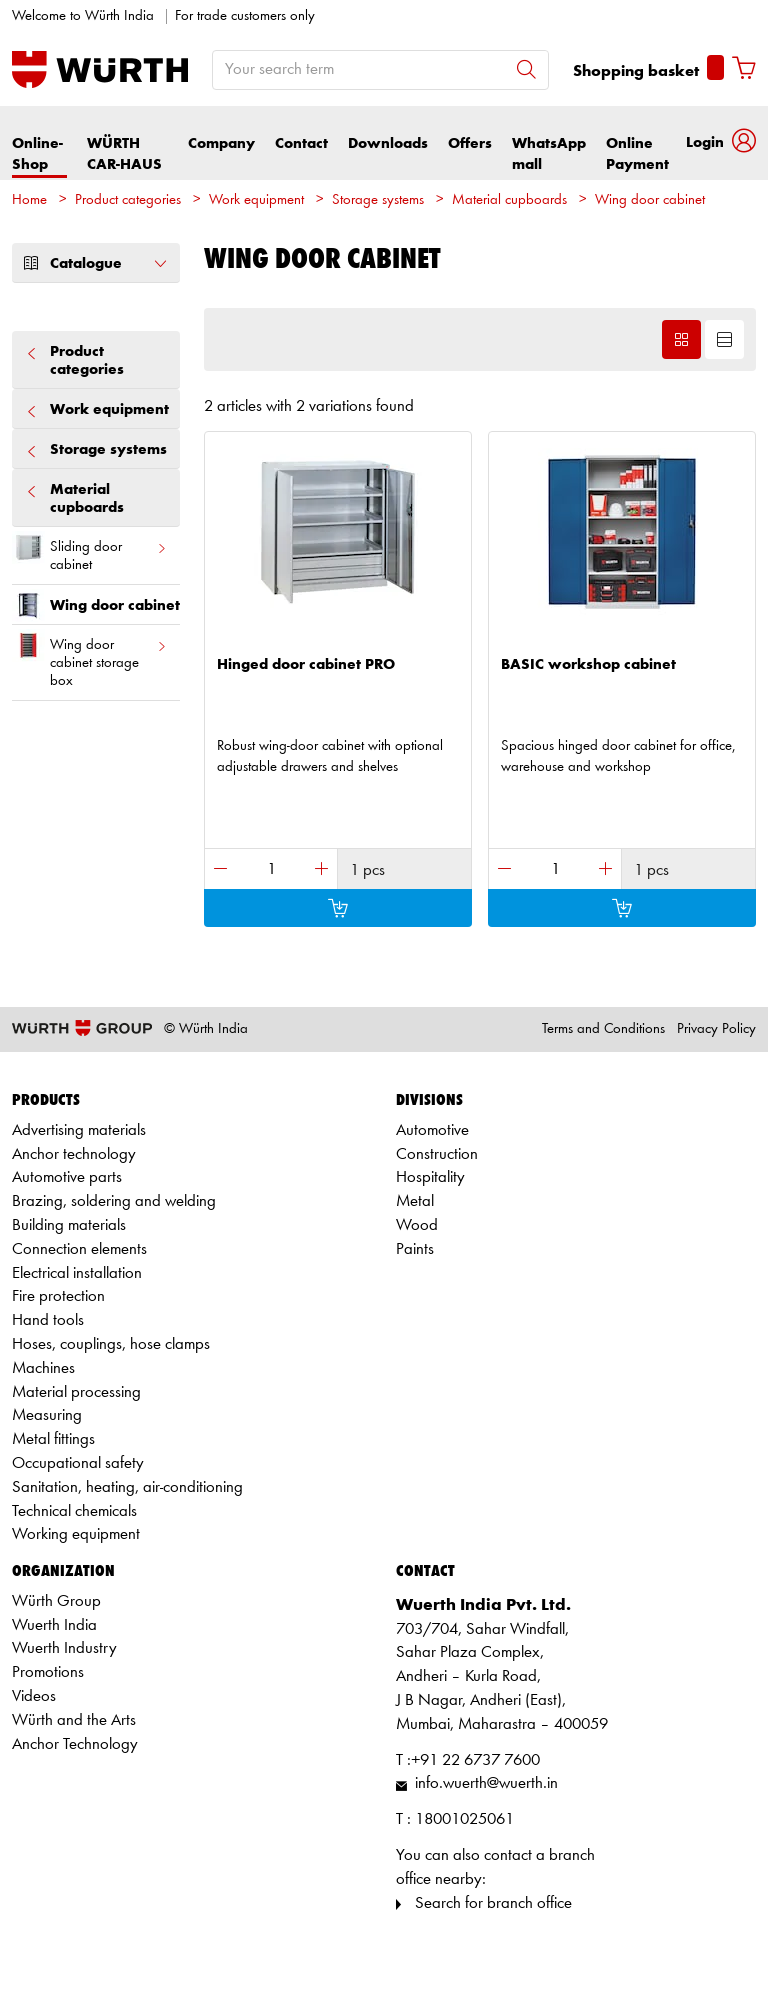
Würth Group (56, 1601)
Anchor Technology (75, 1744)
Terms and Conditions (603, 1029)
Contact (301, 143)
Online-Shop (37, 154)
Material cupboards (509, 200)
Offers (470, 143)
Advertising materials (79, 1130)
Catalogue (96, 263)
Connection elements (79, 1249)
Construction (437, 1154)
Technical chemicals (74, 1511)
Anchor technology (74, 1154)
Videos (34, 1696)
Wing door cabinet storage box (90, 659)
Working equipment (76, 1534)
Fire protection (58, 1296)
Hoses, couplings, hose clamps (111, 1344)
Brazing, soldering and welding (114, 1201)
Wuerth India (54, 1625)
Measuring (47, 1415)
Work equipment (256, 200)
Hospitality (430, 1177)
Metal (415, 1201)
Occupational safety (78, 1463)
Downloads (388, 143)
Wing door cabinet (650, 200)
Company (221, 143)
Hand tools (48, 1320)
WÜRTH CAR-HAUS (124, 154)
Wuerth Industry (64, 1648)
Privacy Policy (716, 1029)
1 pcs (367, 870)
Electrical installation (77, 1273)
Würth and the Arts (74, 1720)
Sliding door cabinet (90, 552)
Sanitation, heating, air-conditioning (127, 1487)
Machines (43, 1368)
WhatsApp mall (549, 154)
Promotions (48, 1672)
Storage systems (378, 200)
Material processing (76, 1392)
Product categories (128, 200)
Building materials (69, 1225)
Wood (417, 1225)
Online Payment (637, 154)
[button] (721, 143)
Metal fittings (53, 1439)
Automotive (432, 1130)
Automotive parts (67, 1177)
